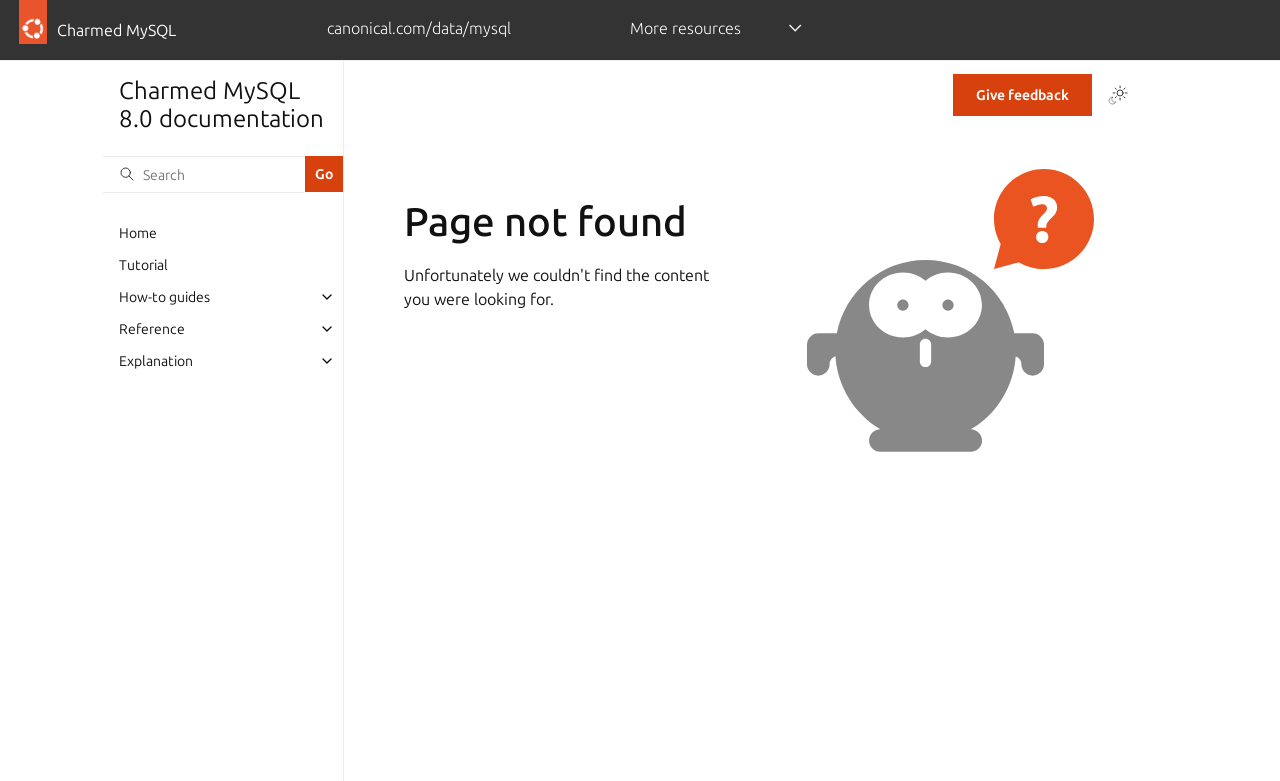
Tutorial (143, 265)
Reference (152, 329)
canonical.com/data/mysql (419, 28)
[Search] (204, 174)
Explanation (156, 361)
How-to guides (164, 297)
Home (138, 233)
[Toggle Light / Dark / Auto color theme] (1118, 95)
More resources (685, 28)
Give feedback (1022, 95)
